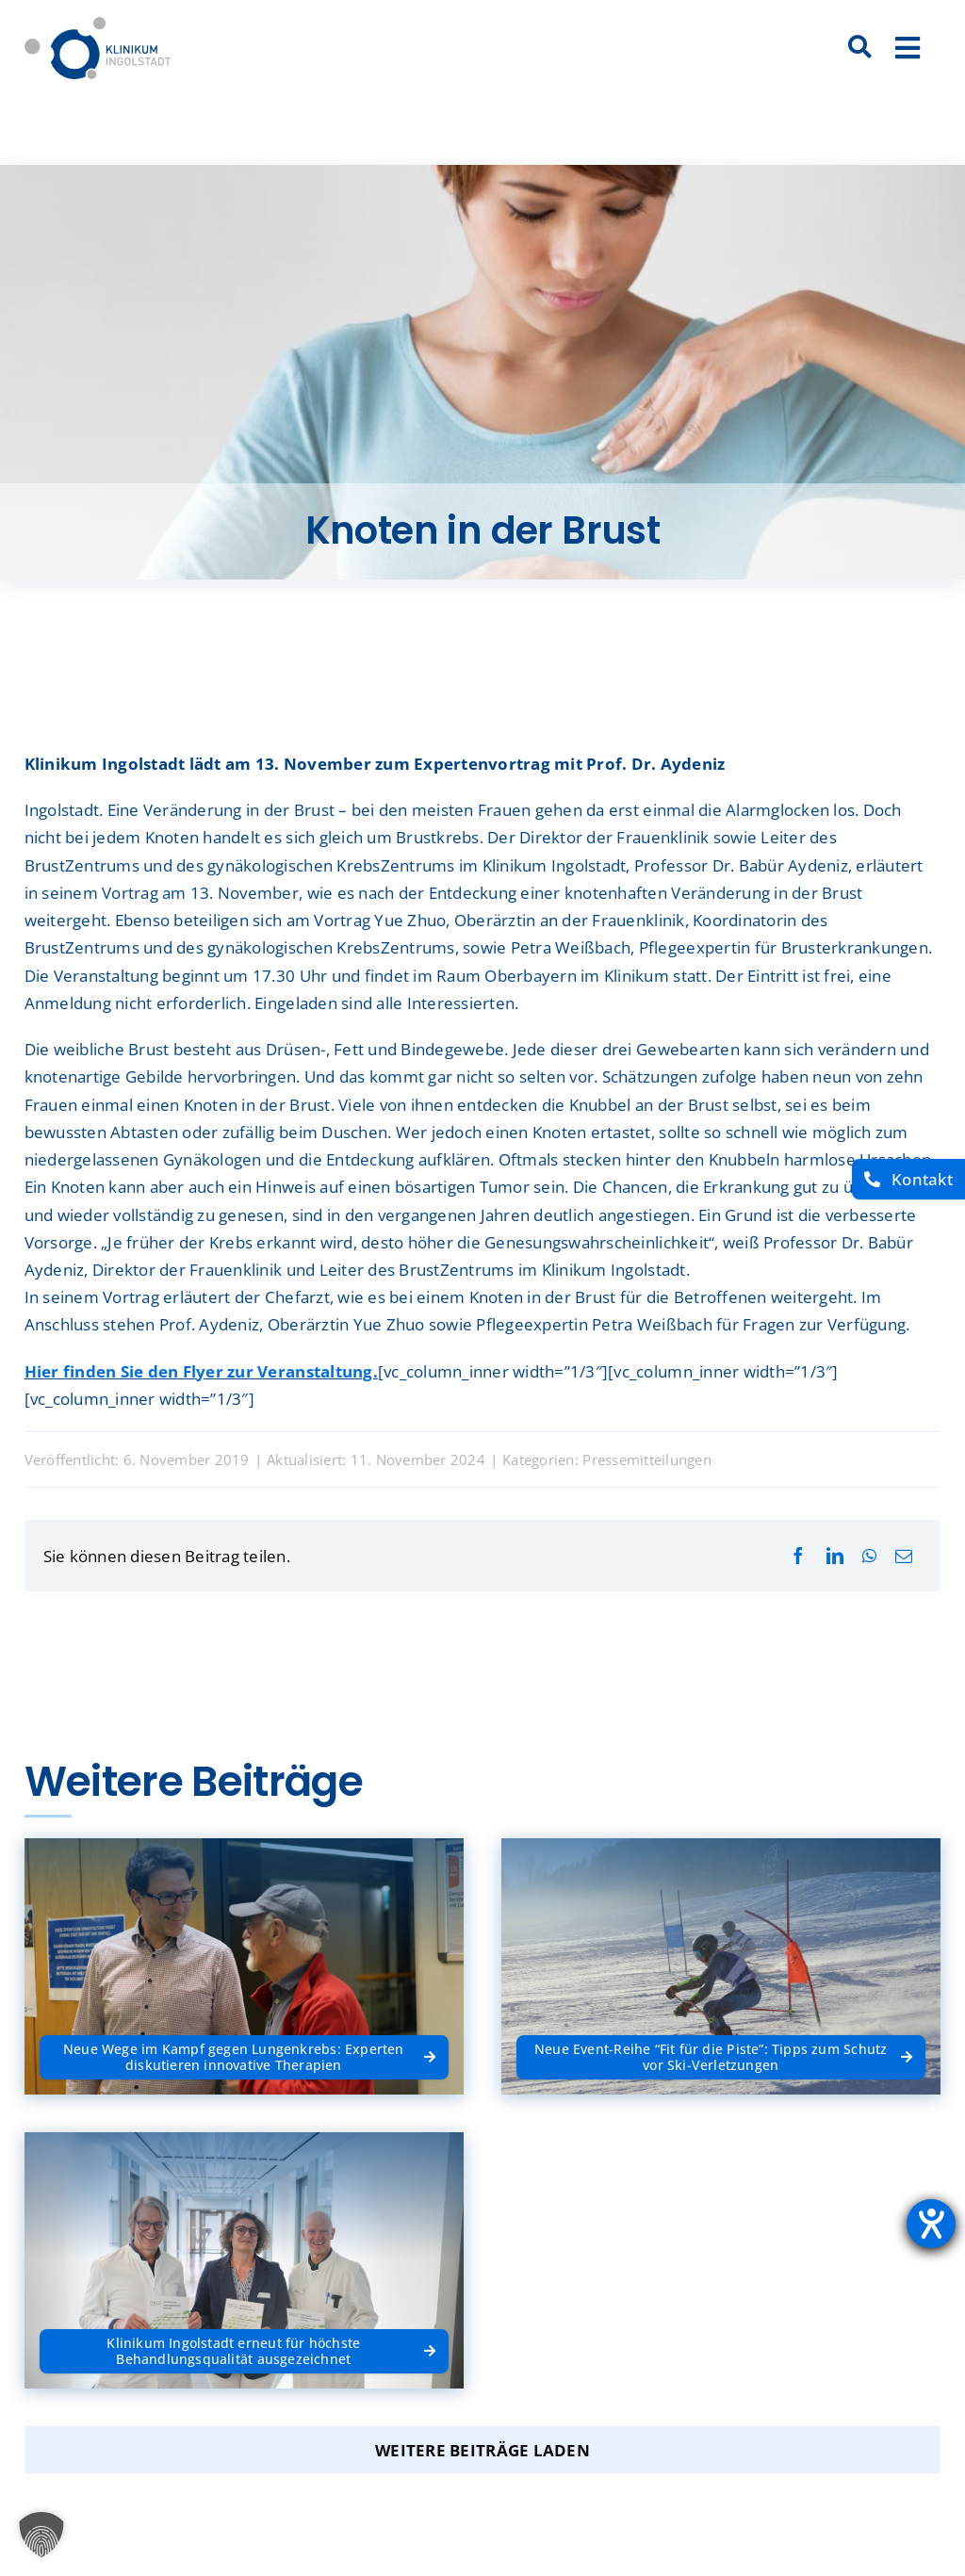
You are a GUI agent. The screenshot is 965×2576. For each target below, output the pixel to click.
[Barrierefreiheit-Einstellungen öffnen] (931, 2223)
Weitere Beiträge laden (482, 2450)
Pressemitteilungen (646, 1459)
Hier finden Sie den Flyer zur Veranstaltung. (201, 1371)
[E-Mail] (904, 1556)
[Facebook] (798, 1556)
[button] (41, 2534)
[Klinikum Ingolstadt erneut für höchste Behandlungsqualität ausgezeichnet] (244, 2351)
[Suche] (860, 48)
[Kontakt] (908, 1179)
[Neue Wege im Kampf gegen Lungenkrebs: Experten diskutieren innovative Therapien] (244, 2057)
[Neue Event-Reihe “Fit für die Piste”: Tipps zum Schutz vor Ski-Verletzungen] (720, 2057)
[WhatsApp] (869, 1556)
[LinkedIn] (835, 1556)
